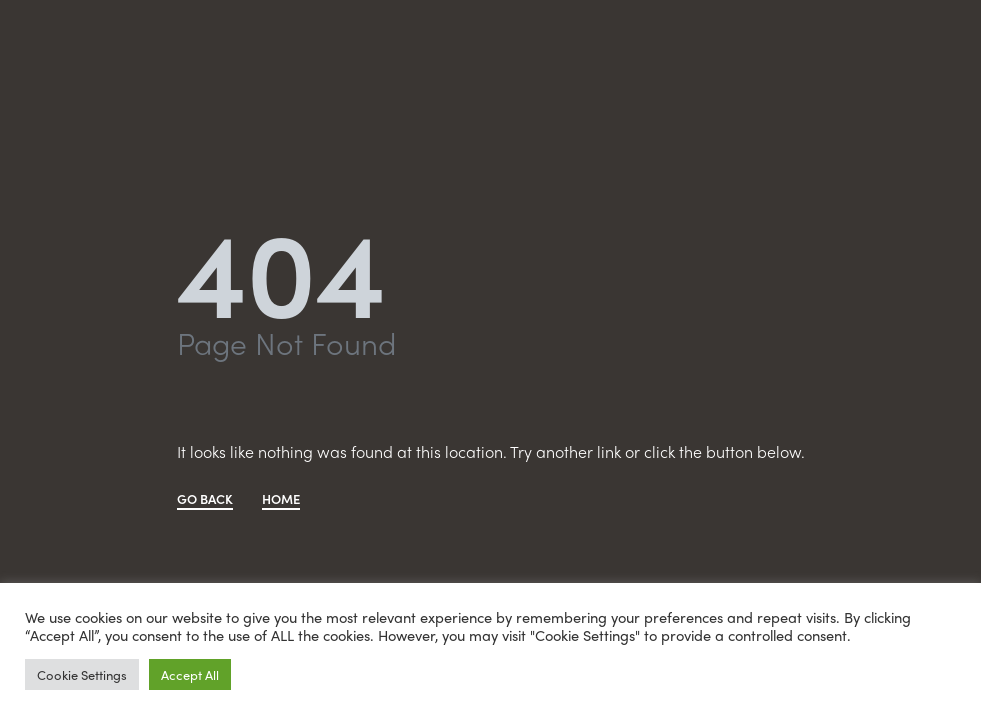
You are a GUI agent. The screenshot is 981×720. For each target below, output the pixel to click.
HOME (281, 500)
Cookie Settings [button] (82, 674)
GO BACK (205, 500)
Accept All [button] (190, 674)
